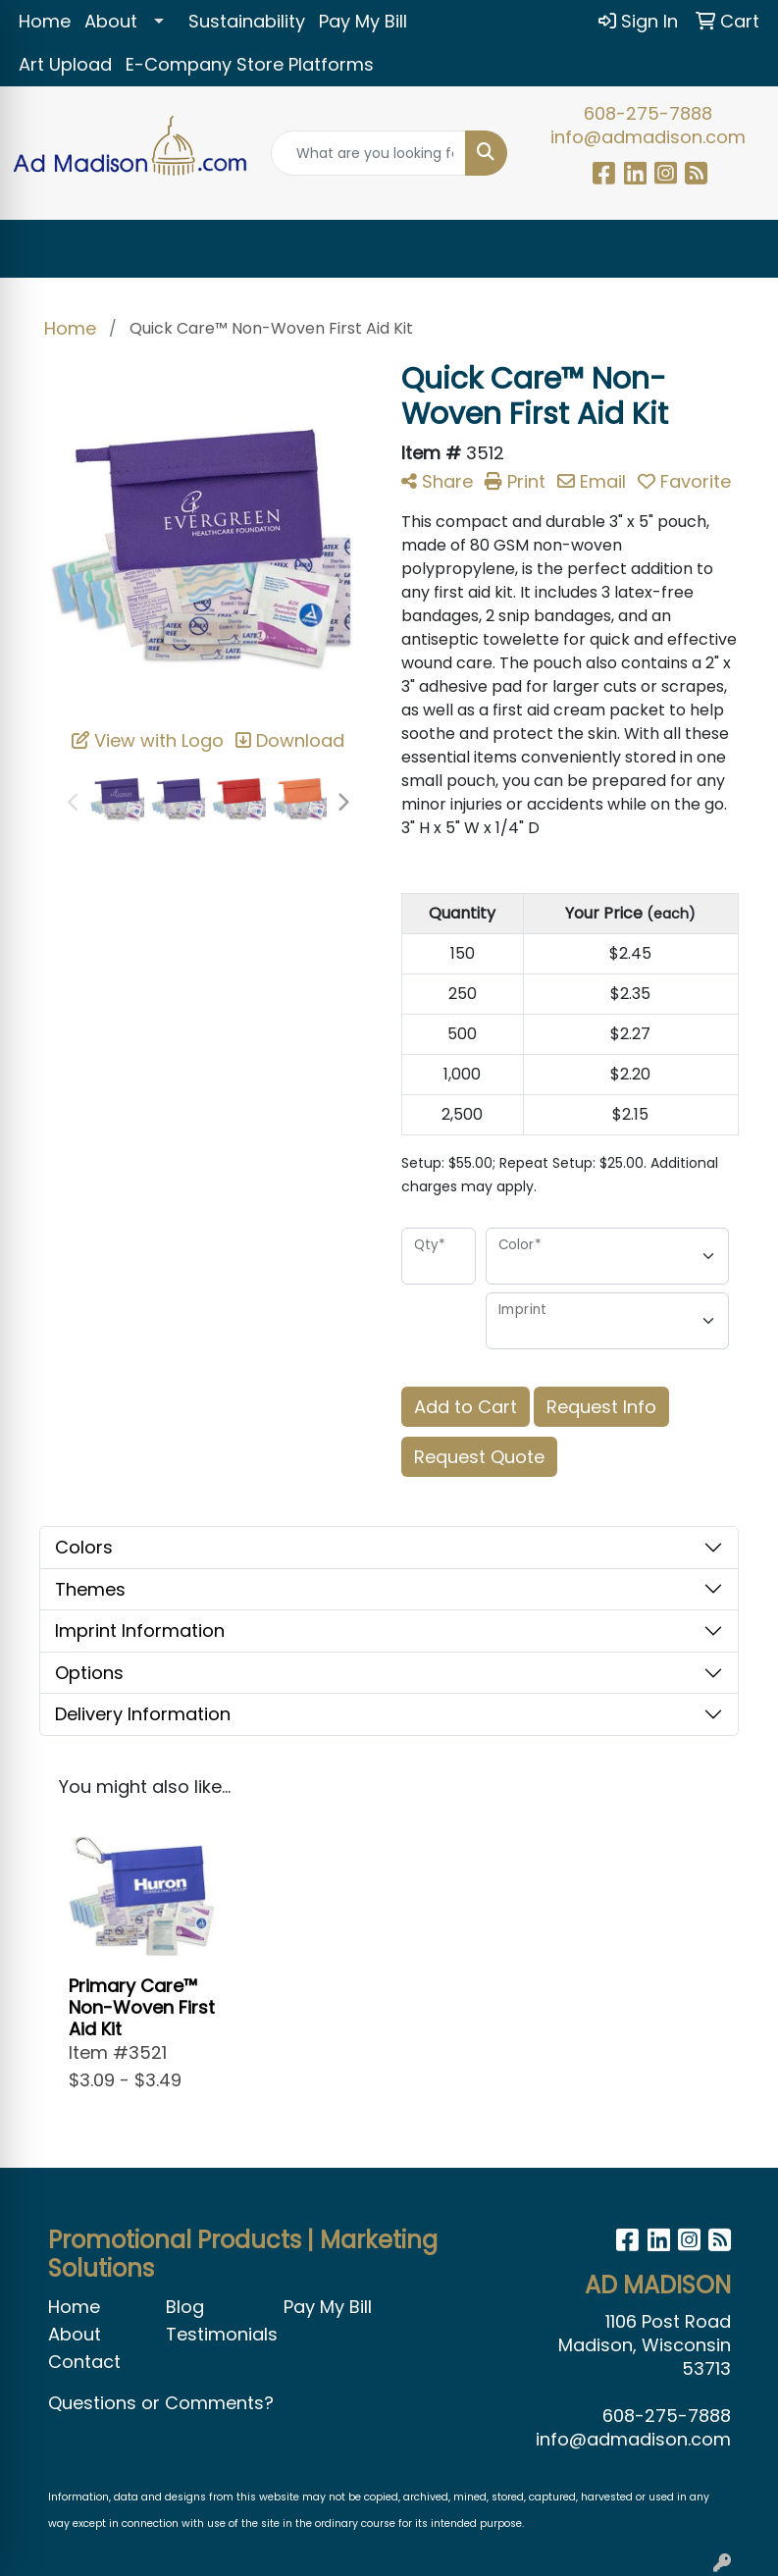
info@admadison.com (648, 137)
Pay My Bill (363, 21)
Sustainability (246, 21)
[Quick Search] (368, 153)
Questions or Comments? (161, 2403)
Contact (84, 2361)
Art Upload (65, 64)
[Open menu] (738, 249)
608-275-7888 (648, 113)
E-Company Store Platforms (250, 64)
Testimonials (213, 2334)
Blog (185, 2306)
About (110, 21)
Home (45, 21)
